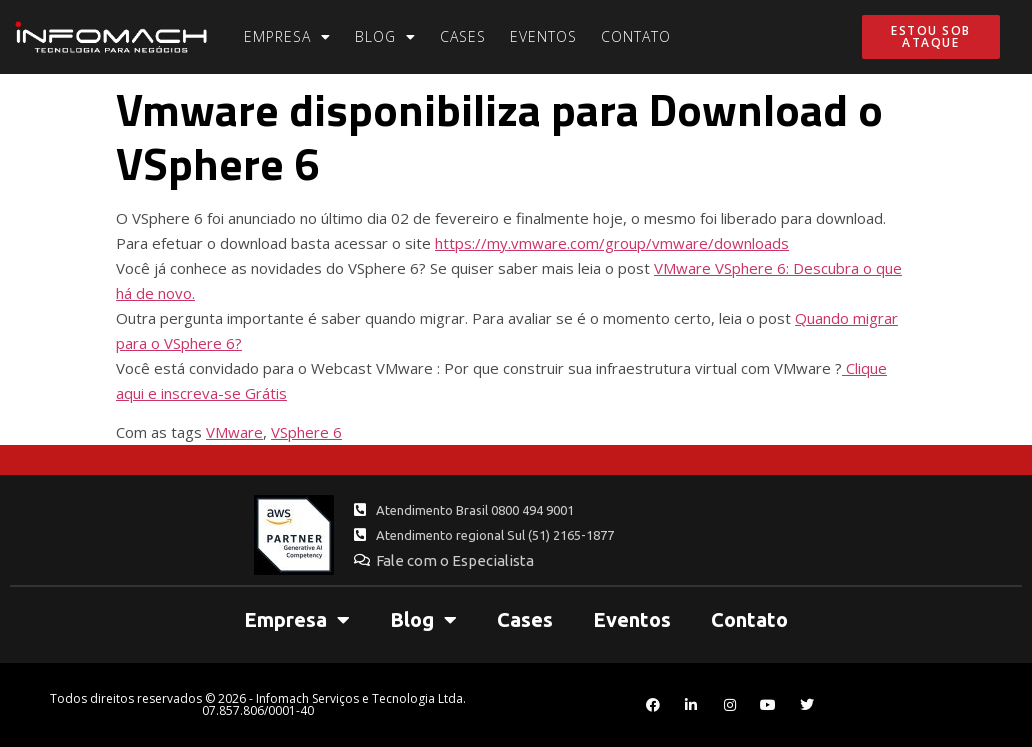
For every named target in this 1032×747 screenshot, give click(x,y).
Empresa (287, 37)
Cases (463, 36)
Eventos (543, 36)
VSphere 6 (306, 432)
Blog (385, 37)
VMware (234, 432)
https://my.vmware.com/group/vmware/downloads (612, 243)
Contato (636, 36)
